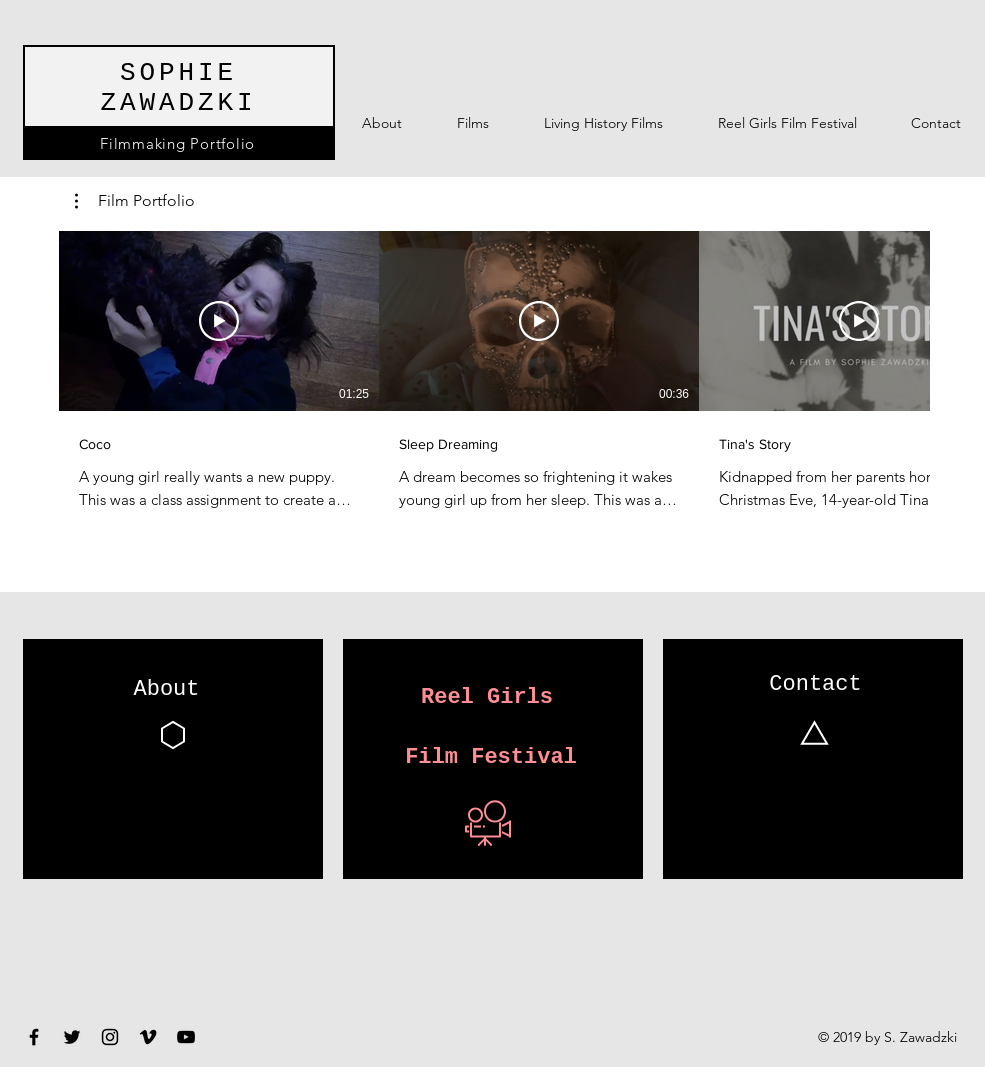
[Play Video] (219, 321)
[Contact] (816, 686)
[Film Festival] (491, 758)
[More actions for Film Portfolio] (135, 201)
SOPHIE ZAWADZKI (178, 88)
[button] (135, 201)
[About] (167, 691)
